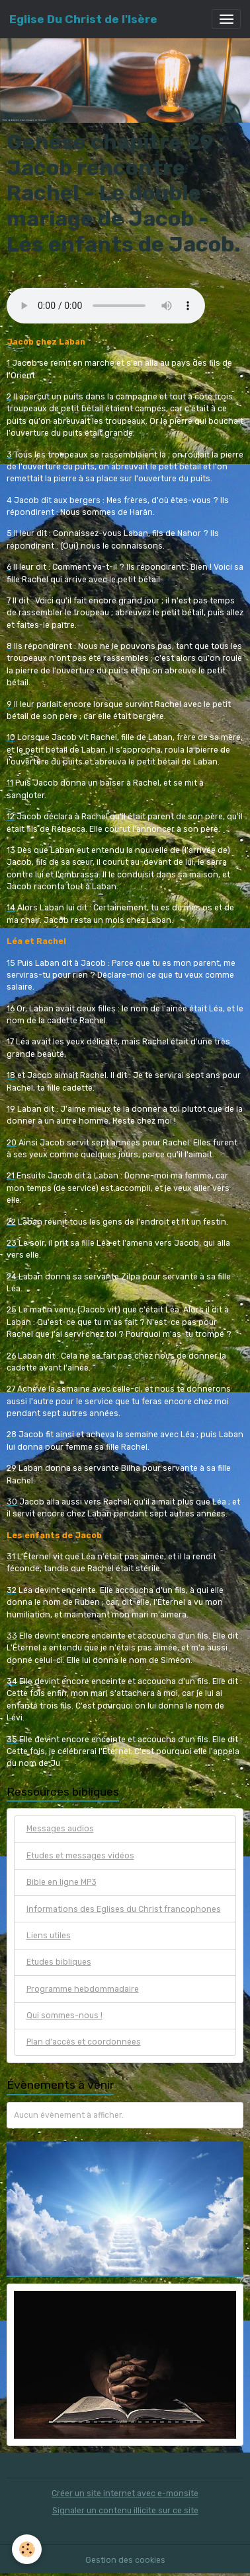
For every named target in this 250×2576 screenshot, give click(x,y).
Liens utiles (48, 1935)
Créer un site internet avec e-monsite (125, 2493)
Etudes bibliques (58, 1962)
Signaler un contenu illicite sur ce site (125, 2510)
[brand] (83, 19)
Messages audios (60, 1828)
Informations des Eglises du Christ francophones (123, 1909)
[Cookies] (27, 2549)
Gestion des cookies (125, 2560)
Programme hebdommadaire (82, 1989)
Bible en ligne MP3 (61, 1882)
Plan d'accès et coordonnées (83, 2042)
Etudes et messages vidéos (80, 1855)
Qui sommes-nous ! (64, 2015)
